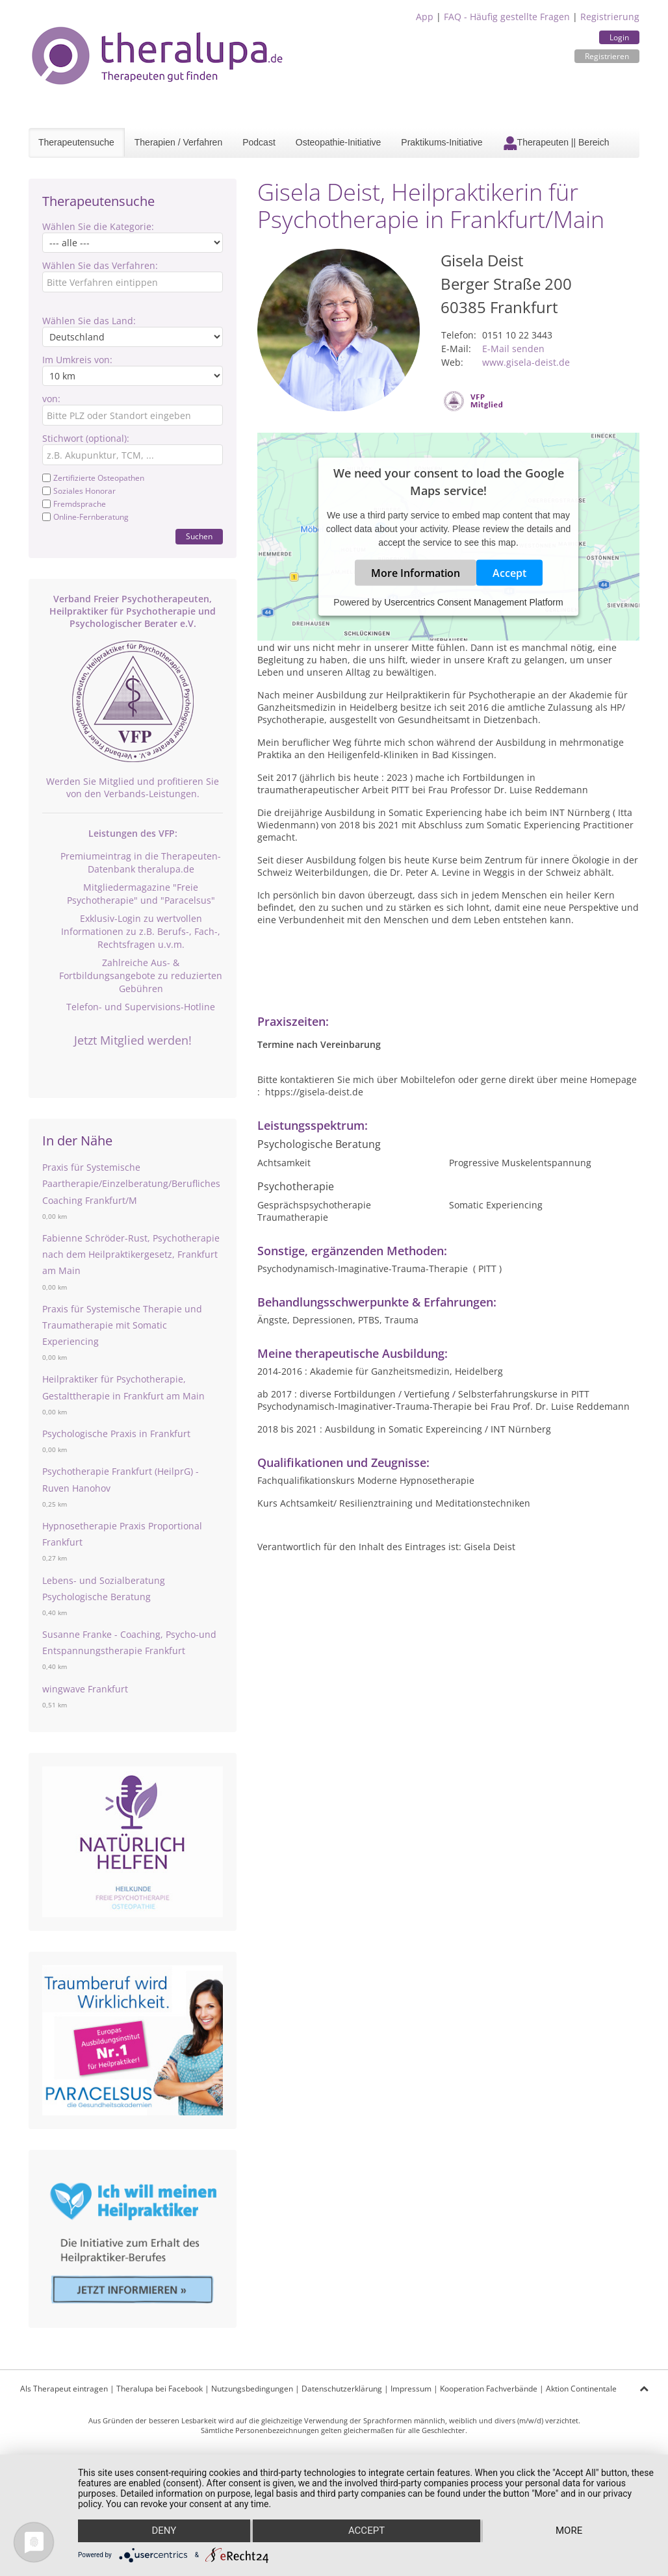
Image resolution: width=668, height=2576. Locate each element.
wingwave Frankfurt (85, 1689)
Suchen (199, 536)
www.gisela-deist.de (526, 362)
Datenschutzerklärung (342, 2388)
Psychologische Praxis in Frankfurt (116, 1433)
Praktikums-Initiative (441, 142)
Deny (163, 2531)
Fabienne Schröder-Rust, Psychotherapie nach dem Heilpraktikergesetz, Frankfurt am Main (131, 1254)
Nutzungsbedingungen (252, 2388)
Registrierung (609, 16)
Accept (509, 573)
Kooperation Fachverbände (488, 2388)
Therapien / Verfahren (178, 142)
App (424, 16)
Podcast (259, 142)
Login (619, 37)
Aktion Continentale (581, 2388)
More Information (415, 573)
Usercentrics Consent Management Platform (473, 602)
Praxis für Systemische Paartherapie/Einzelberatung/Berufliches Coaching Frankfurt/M (131, 1183)
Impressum (411, 2388)
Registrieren (607, 56)
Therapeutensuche (76, 142)
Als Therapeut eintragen (64, 2388)
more (569, 2531)
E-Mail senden (513, 348)
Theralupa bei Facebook (159, 2388)
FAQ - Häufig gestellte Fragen (507, 16)
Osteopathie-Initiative (338, 142)
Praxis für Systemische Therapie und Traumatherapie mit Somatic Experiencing (122, 1325)
